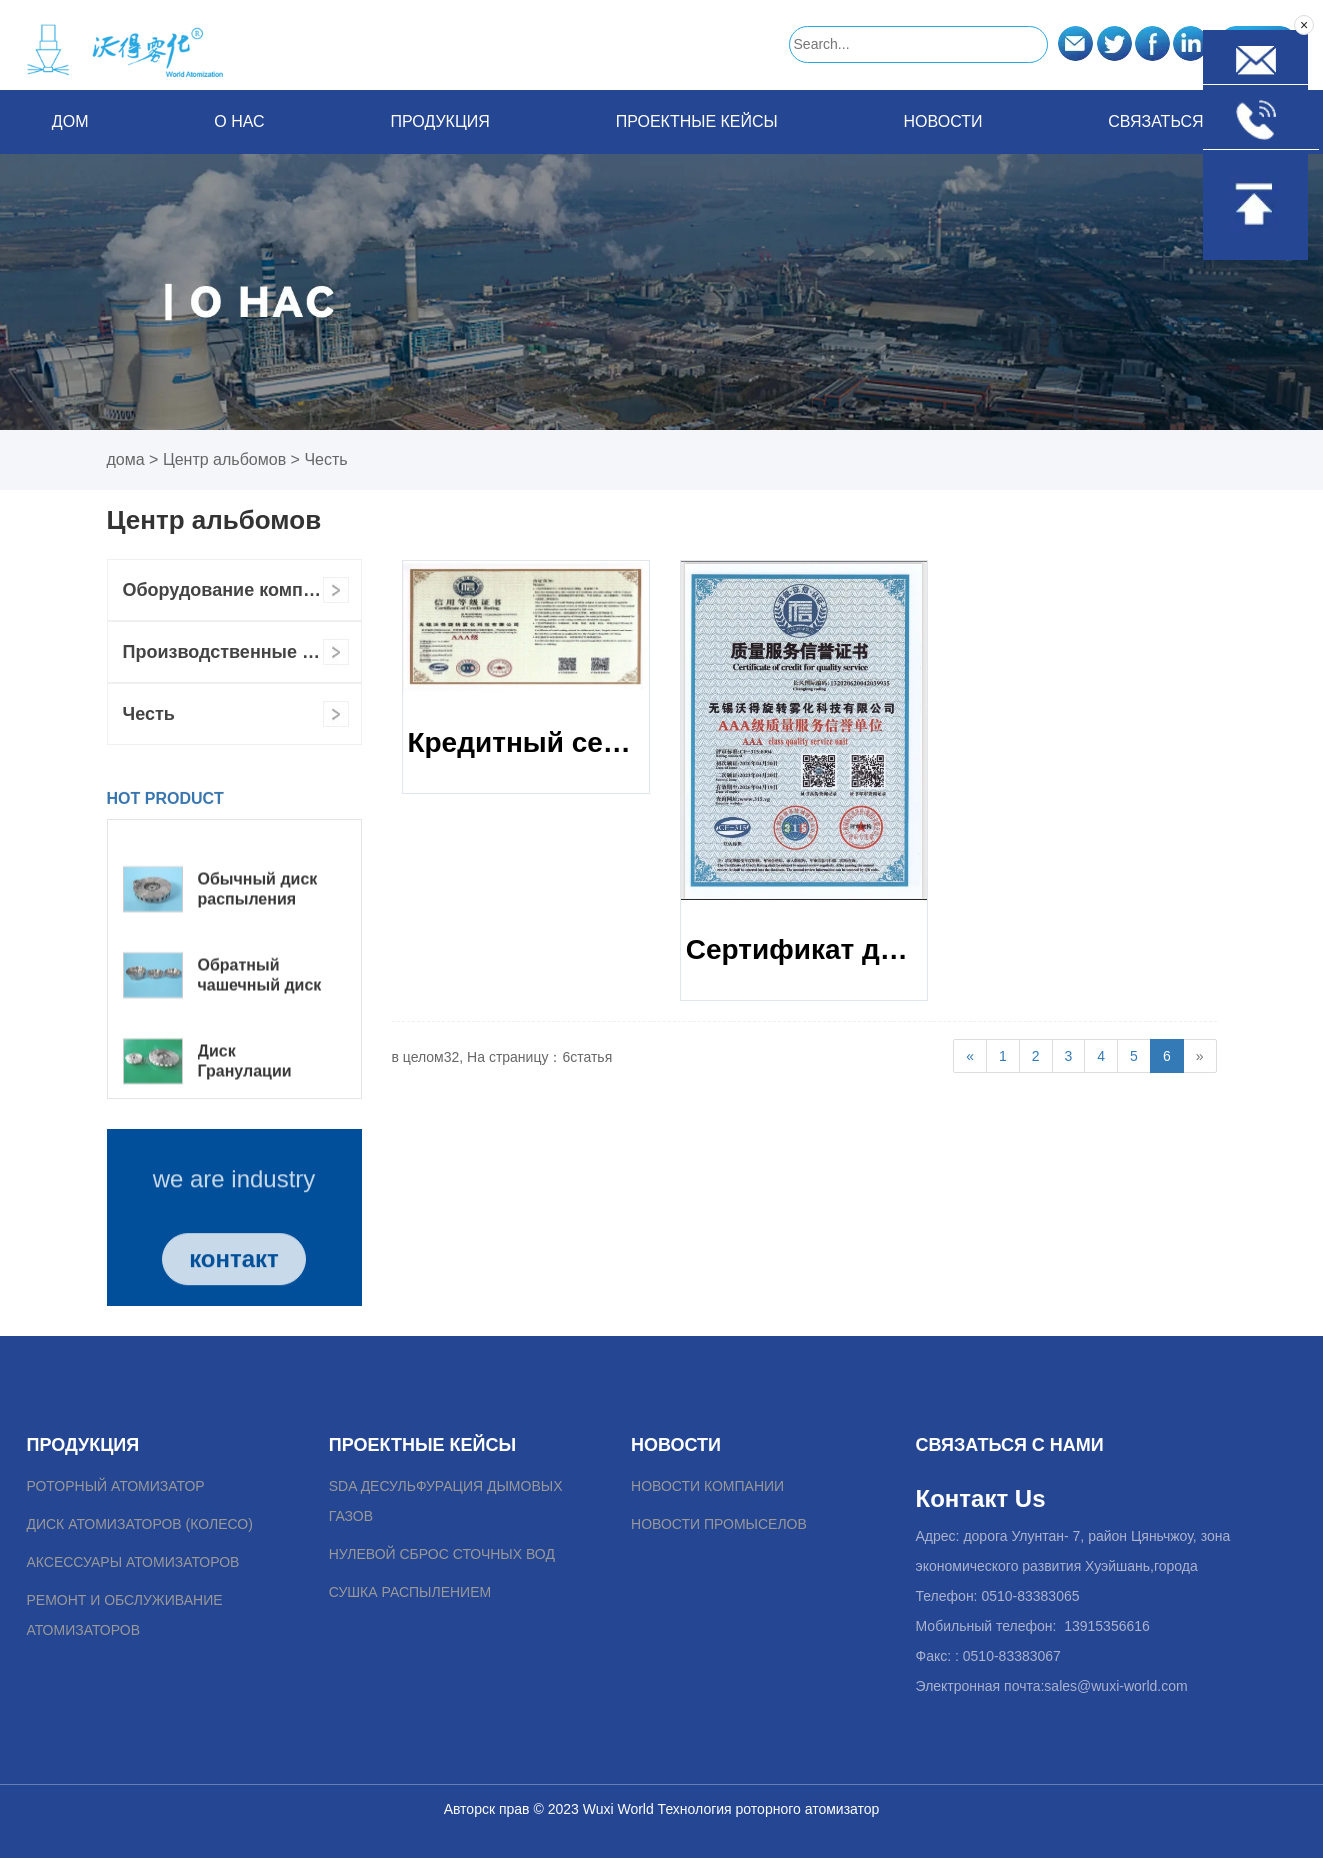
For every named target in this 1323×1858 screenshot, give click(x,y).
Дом (70, 121)
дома (126, 459)
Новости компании (707, 1486)
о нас (239, 121)
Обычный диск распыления (258, 931)
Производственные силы (236, 652)
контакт (234, 1288)
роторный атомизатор (115, 1486)
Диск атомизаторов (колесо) (139, 1524)
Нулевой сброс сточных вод (442, 1554)
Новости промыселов (719, 1524)
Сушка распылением (410, 1592)
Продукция (439, 121)
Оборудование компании (234, 590)
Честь (325, 459)
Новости (943, 121)
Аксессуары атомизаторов (132, 1562)
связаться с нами (1189, 121)
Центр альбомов (224, 459)
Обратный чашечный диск (260, 1017)
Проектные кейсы (697, 121)
